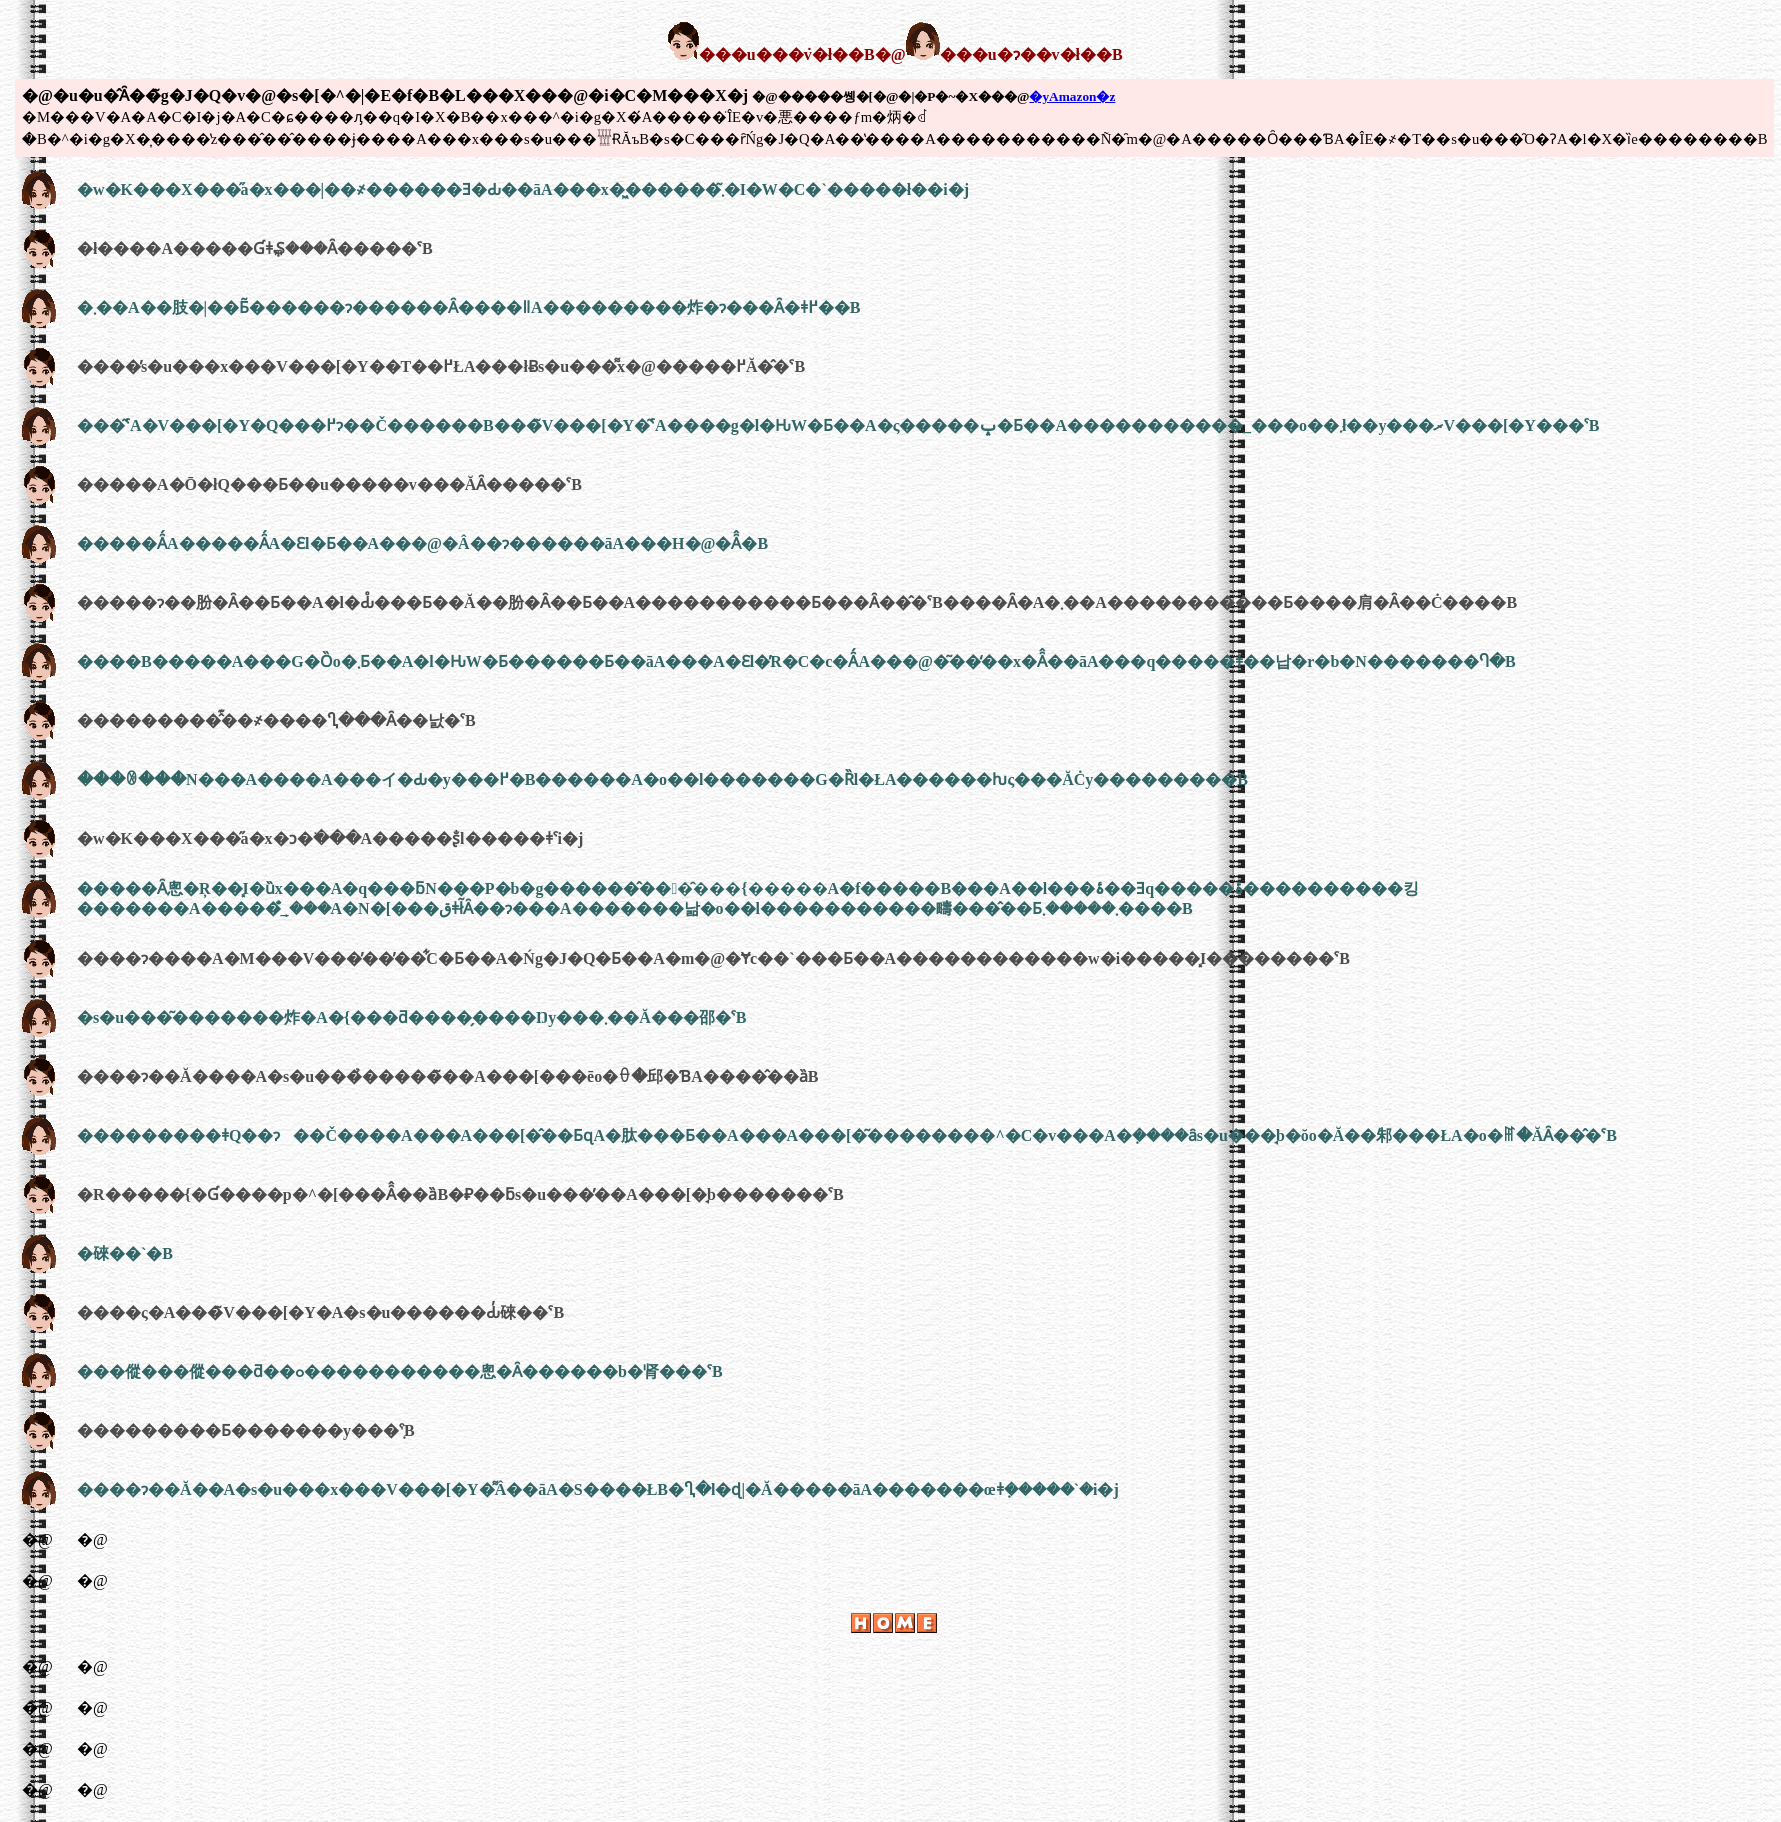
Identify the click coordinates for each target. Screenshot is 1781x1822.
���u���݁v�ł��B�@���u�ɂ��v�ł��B (895, 54)
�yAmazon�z (1072, 96)
